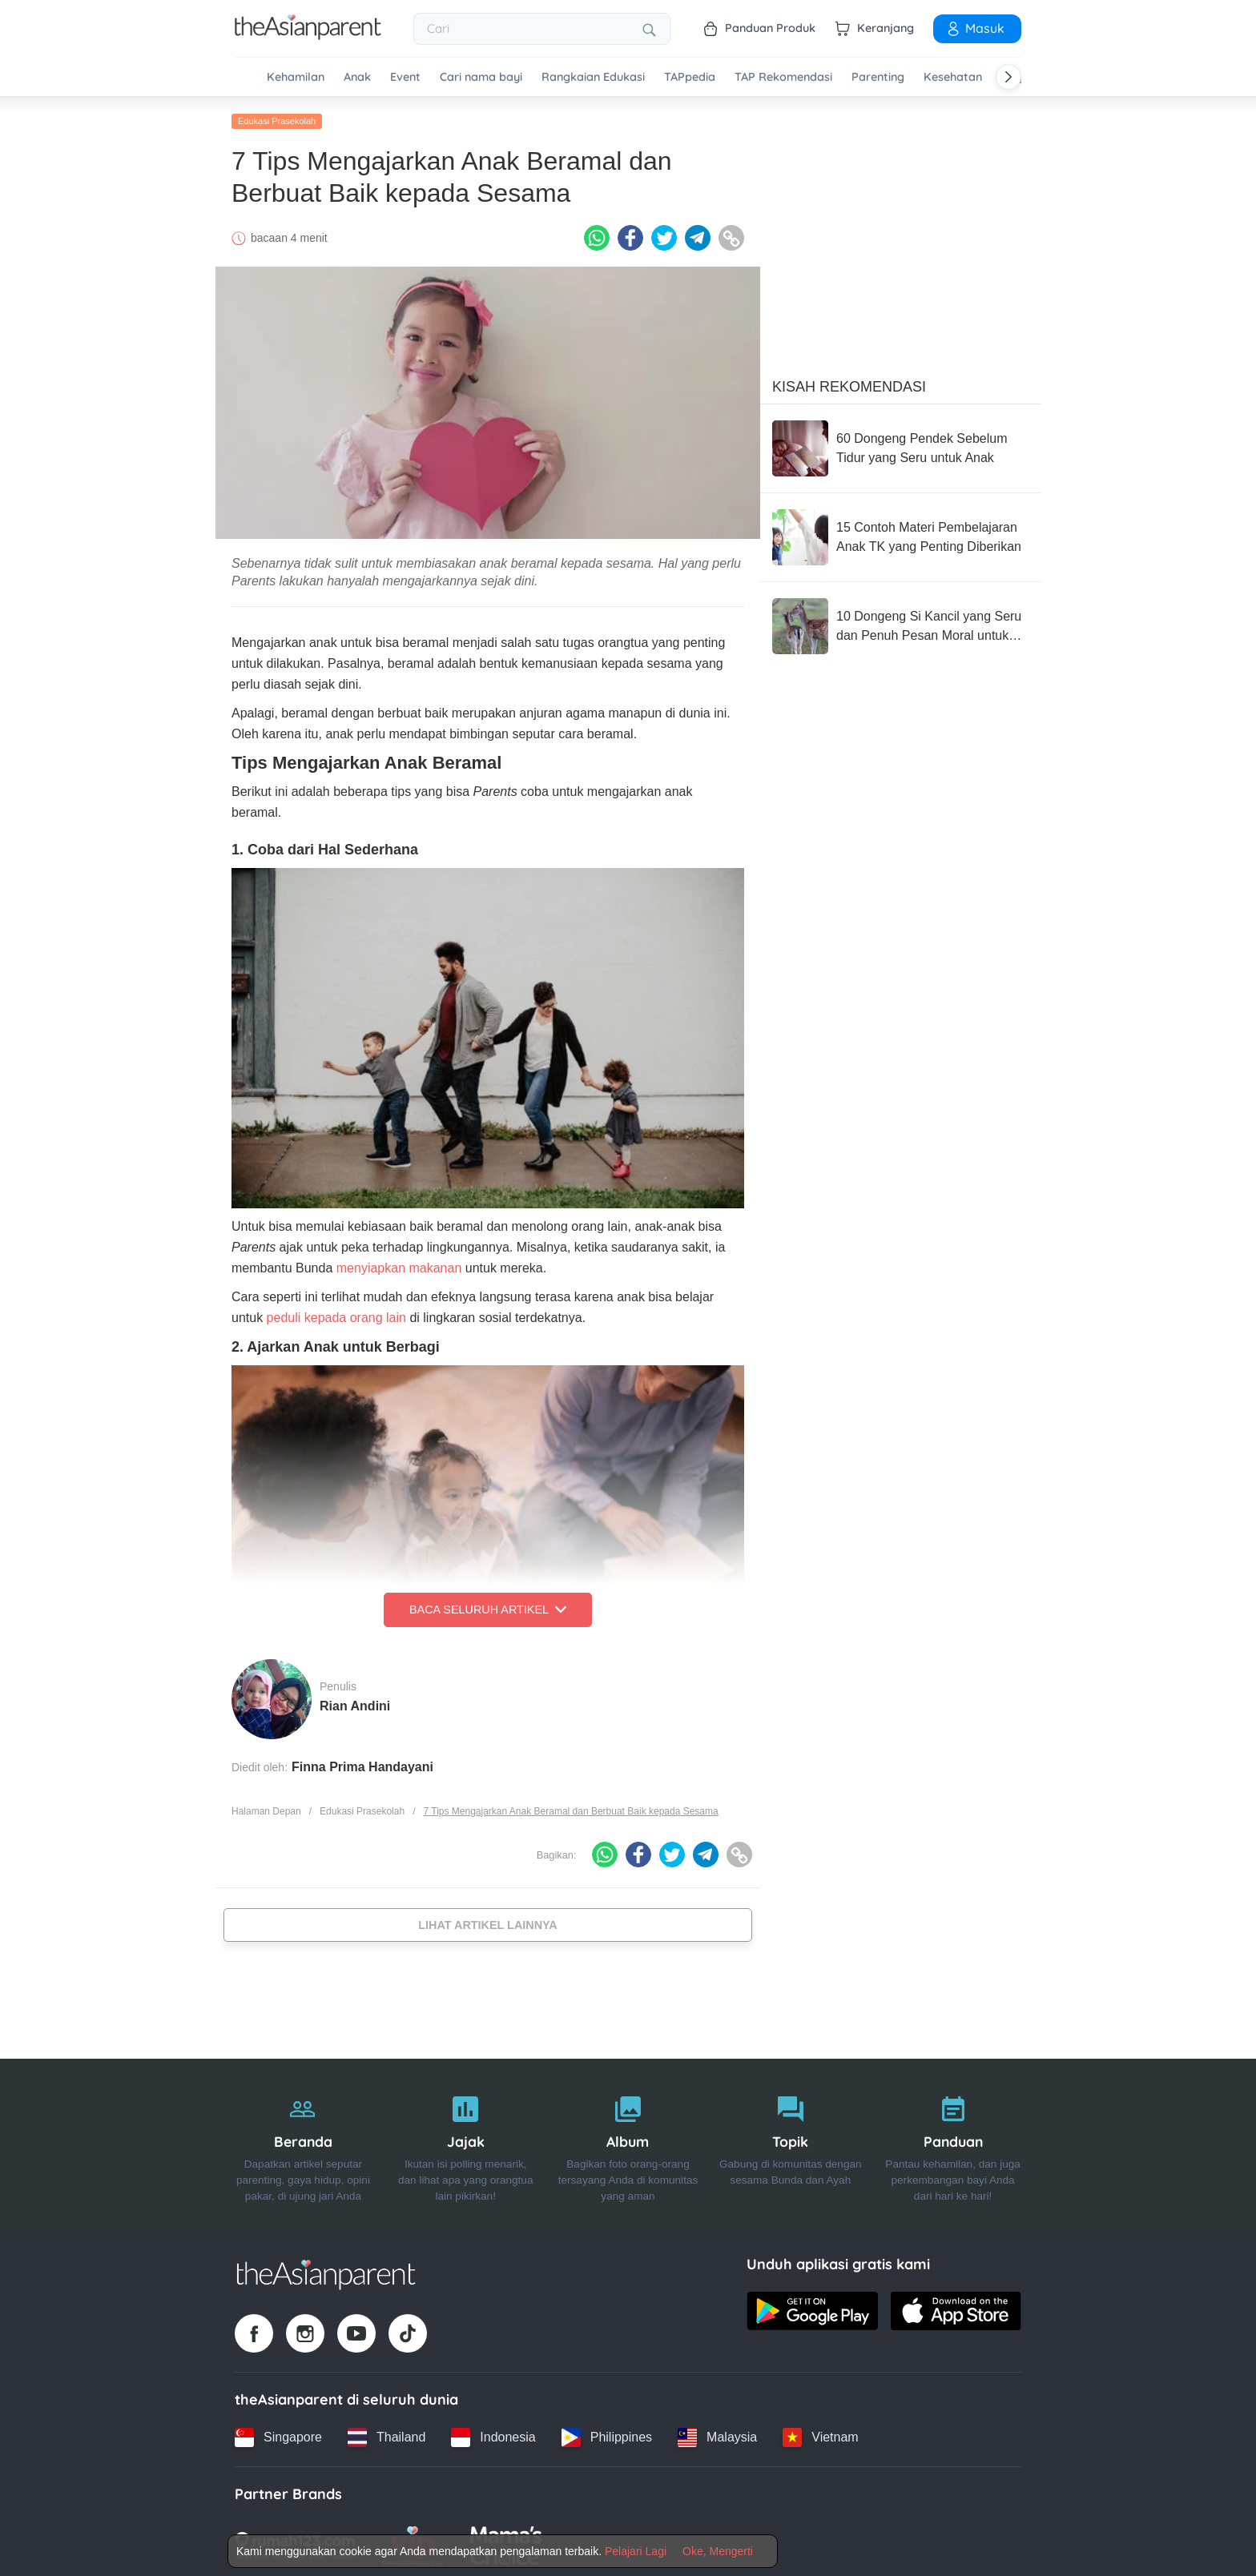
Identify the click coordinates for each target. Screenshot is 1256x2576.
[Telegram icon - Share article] (698, 234)
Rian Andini (355, 1702)
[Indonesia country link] (493, 2433)
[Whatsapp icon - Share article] (597, 234)
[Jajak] (465, 2141)
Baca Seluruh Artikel (487, 1606)
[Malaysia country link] (717, 2433)
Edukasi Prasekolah (277, 118)
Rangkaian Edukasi (593, 77)
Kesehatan (953, 77)
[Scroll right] (1008, 77)
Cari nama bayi (481, 77)
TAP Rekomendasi (783, 77)
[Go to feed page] (308, 35)
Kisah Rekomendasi (849, 384)
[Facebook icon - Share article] (630, 234)
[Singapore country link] (278, 2433)
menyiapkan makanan (399, 1265)
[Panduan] (953, 2141)
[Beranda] (303, 2141)
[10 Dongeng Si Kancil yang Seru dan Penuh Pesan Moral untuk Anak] (900, 623)
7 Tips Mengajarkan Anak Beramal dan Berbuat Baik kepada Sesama (570, 1807)
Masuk (974, 28)
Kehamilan (295, 77)
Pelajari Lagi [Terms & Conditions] (635, 2551)
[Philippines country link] (607, 2433)
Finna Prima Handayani (362, 1763)
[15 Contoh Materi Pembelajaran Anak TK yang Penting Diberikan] (900, 534)
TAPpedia (689, 77)
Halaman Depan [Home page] (266, 1807)
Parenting (877, 77)
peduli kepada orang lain (336, 1314)
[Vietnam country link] (820, 2433)
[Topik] (790, 2141)
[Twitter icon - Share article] (664, 234)
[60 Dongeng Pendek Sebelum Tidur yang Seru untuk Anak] (900, 445)
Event (405, 77)
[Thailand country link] (386, 2433)
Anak (357, 77)
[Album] (628, 2141)
